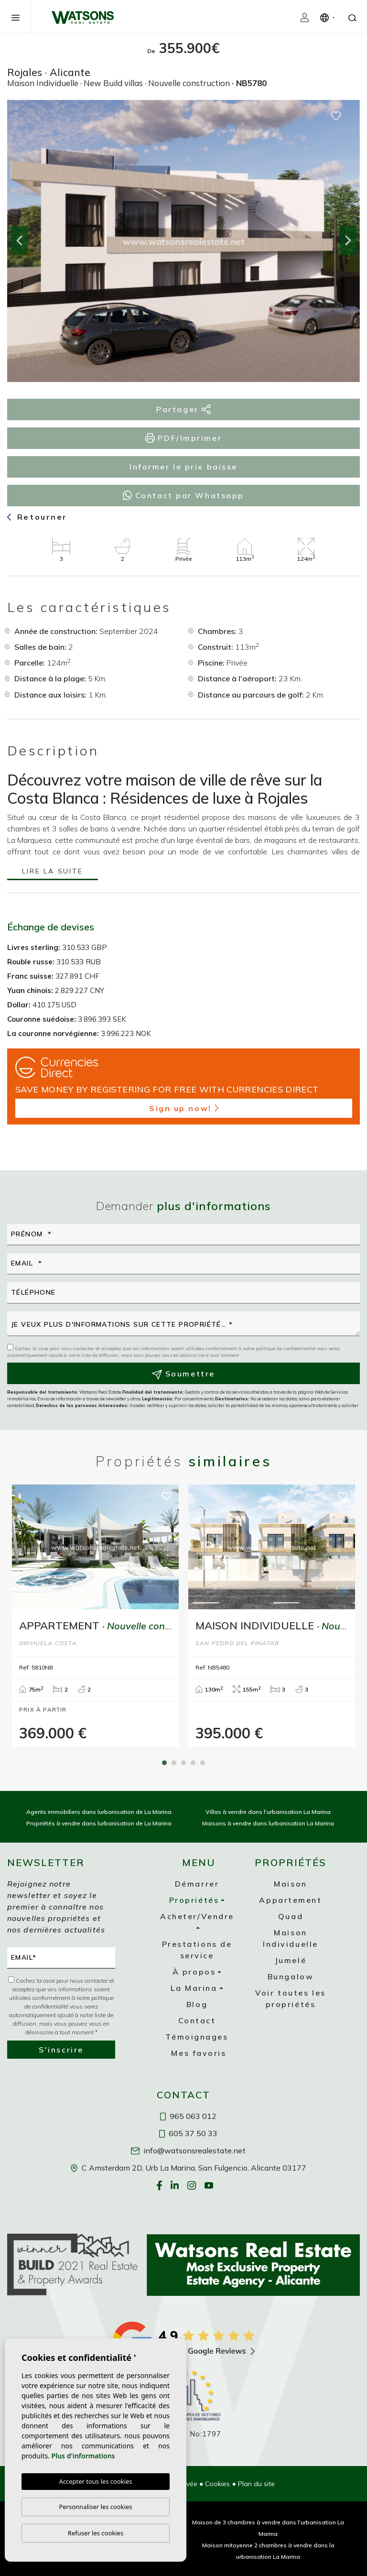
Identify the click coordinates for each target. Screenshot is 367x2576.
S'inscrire (61, 2049)
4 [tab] (193, 1762)
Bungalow (290, 1976)
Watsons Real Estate (83, 17)
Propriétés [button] (194, 1900)
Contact (197, 2020)
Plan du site (256, 2483)
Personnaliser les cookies (95, 2506)
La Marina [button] (194, 1988)
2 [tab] (174, 1762)
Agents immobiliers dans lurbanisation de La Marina (99, 1811)
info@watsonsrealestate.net (188, 2150)
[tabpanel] (95, 1615)
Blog (196, 2004)
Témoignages (196, 2036)
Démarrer (197, 1883)
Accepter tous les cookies (95, 2481)
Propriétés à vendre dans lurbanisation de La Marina (99, 1823)
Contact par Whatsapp (183, 495)
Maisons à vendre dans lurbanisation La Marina (268, 1823)
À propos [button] (194, 1971)
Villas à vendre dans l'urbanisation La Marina (268, 1811)
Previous (19, 241)
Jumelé (290, 1960)
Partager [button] (183, 409)
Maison (290, 1883)
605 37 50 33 (188, 2133)
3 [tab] (183, 1762)
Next (348, 241)
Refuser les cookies (95, 2533)
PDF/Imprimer (183, 438)
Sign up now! (183, 1108)
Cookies (217, 2483)
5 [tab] (202, 1762)
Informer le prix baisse (183, 466)
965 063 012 (188, 2116)
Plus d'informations (83, 2455)
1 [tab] (164, 1762)
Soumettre (183, 1374)
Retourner (37, 517)
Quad (290, 1916)
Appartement (290, 1900)
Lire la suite (52, 871)
